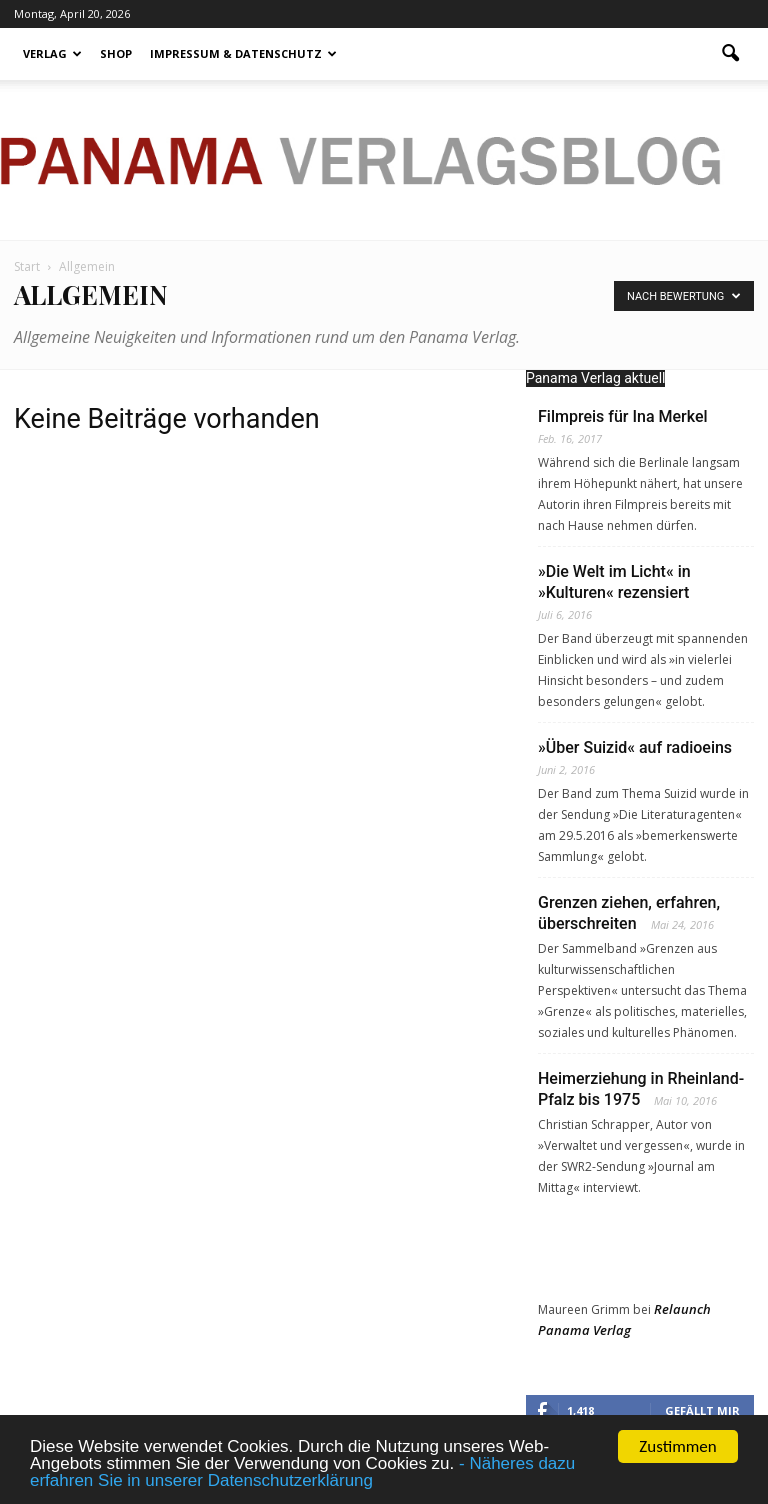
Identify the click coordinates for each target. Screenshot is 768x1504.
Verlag (52, 53)
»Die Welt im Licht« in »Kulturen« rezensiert (614, 582)
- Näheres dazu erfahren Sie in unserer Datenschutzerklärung (302, 1472)
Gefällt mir (702, 1410)
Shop (116, 53)
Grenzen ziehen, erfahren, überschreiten (629, 913)
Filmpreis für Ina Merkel (623, 416)
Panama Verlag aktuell (595, 378)
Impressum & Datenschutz (243, 53)
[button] (730, 54)
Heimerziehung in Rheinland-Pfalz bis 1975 (641, 1089)
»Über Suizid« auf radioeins (635, 747)
